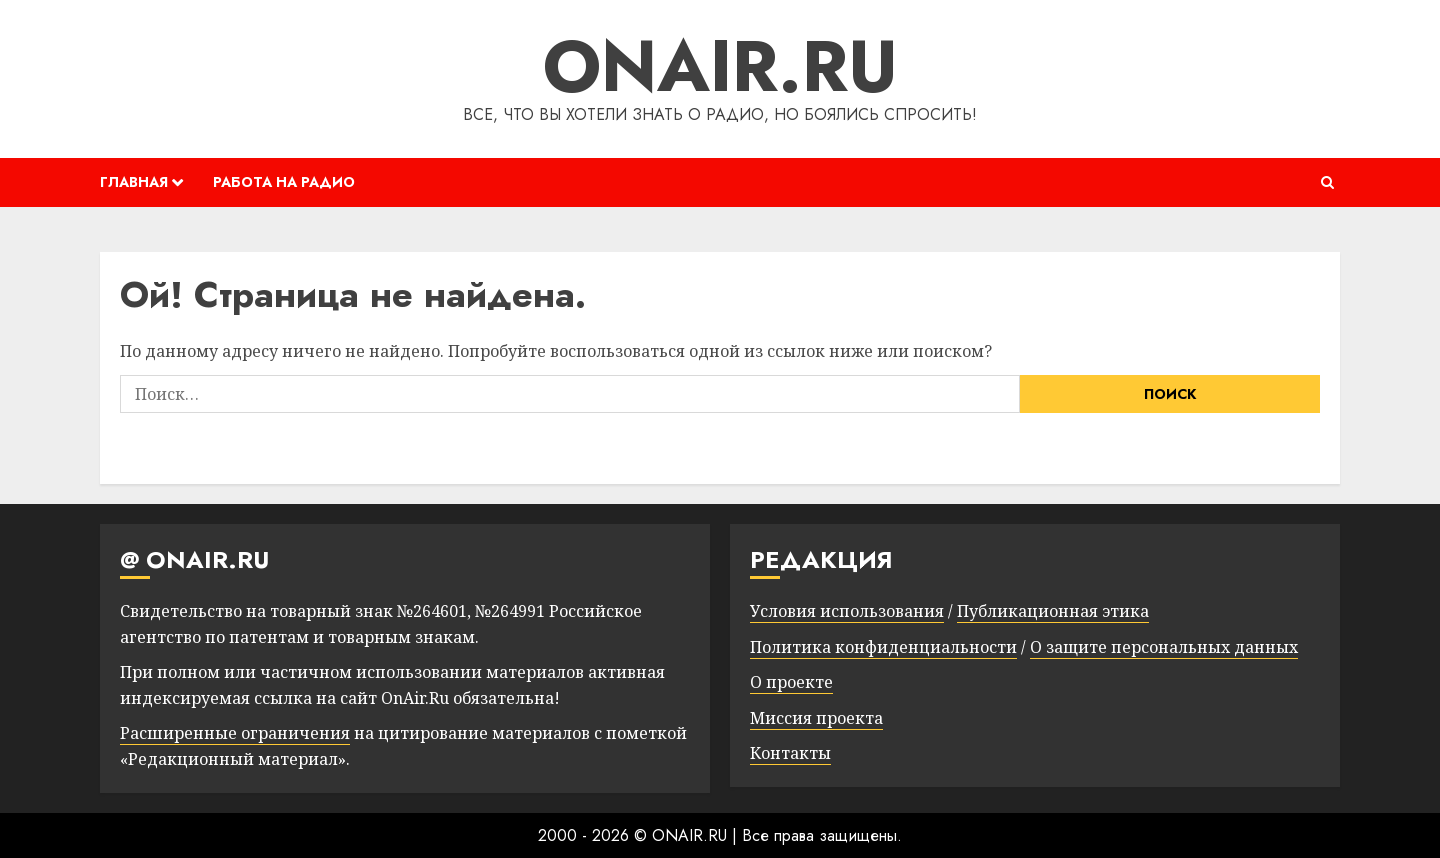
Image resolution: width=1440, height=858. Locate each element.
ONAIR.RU (720, 66)
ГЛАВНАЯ (134, 182)
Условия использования (847, 611)
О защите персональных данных (1164, 647)
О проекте (791, 682)
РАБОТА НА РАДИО (284, 182)
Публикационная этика (1053, 611)
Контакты (790, 753)
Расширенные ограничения (235, 733)
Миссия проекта (816, 718)
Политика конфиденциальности (883, 647)
